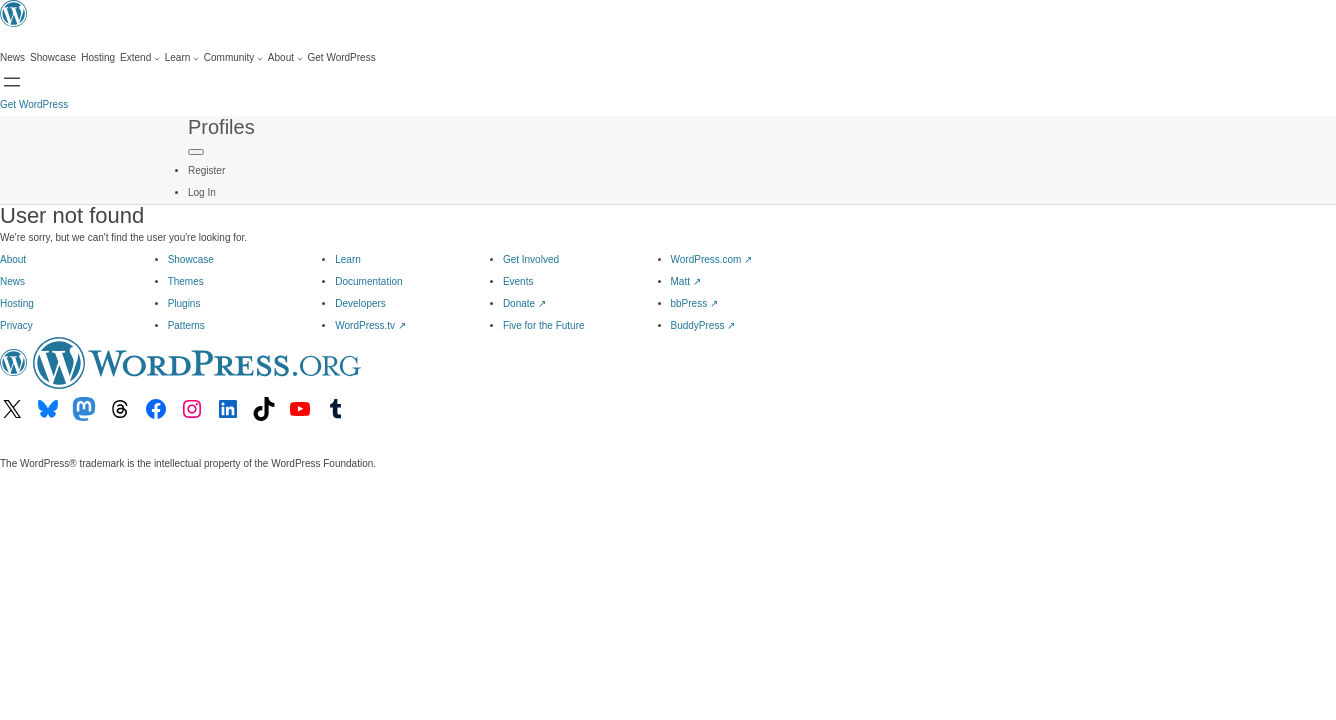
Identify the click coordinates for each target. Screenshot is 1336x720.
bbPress (694, 303)
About (13, 259)
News (12, 281)
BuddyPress (703, 325)
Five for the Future (544, 325)
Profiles (221, 127)
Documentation (368, 281)
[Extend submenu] (140, 58)
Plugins (184, 303)
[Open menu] (12, 82)
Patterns (186, 325)
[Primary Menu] (196, 152)
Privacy (16, 325)
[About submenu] (285, 58)
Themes (186, 281)
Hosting (17, 303)
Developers (360, 303)
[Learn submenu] (182, 58)
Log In (202, 192)
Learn (348, 259)
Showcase (191, 259)
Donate (524, 303)
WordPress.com (712, 259)
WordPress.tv (370, 325)
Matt (686, 281)
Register (206, 170)
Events (518, 281)
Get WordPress (34, 104)
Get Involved (531, 259)
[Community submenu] (233, 58)
